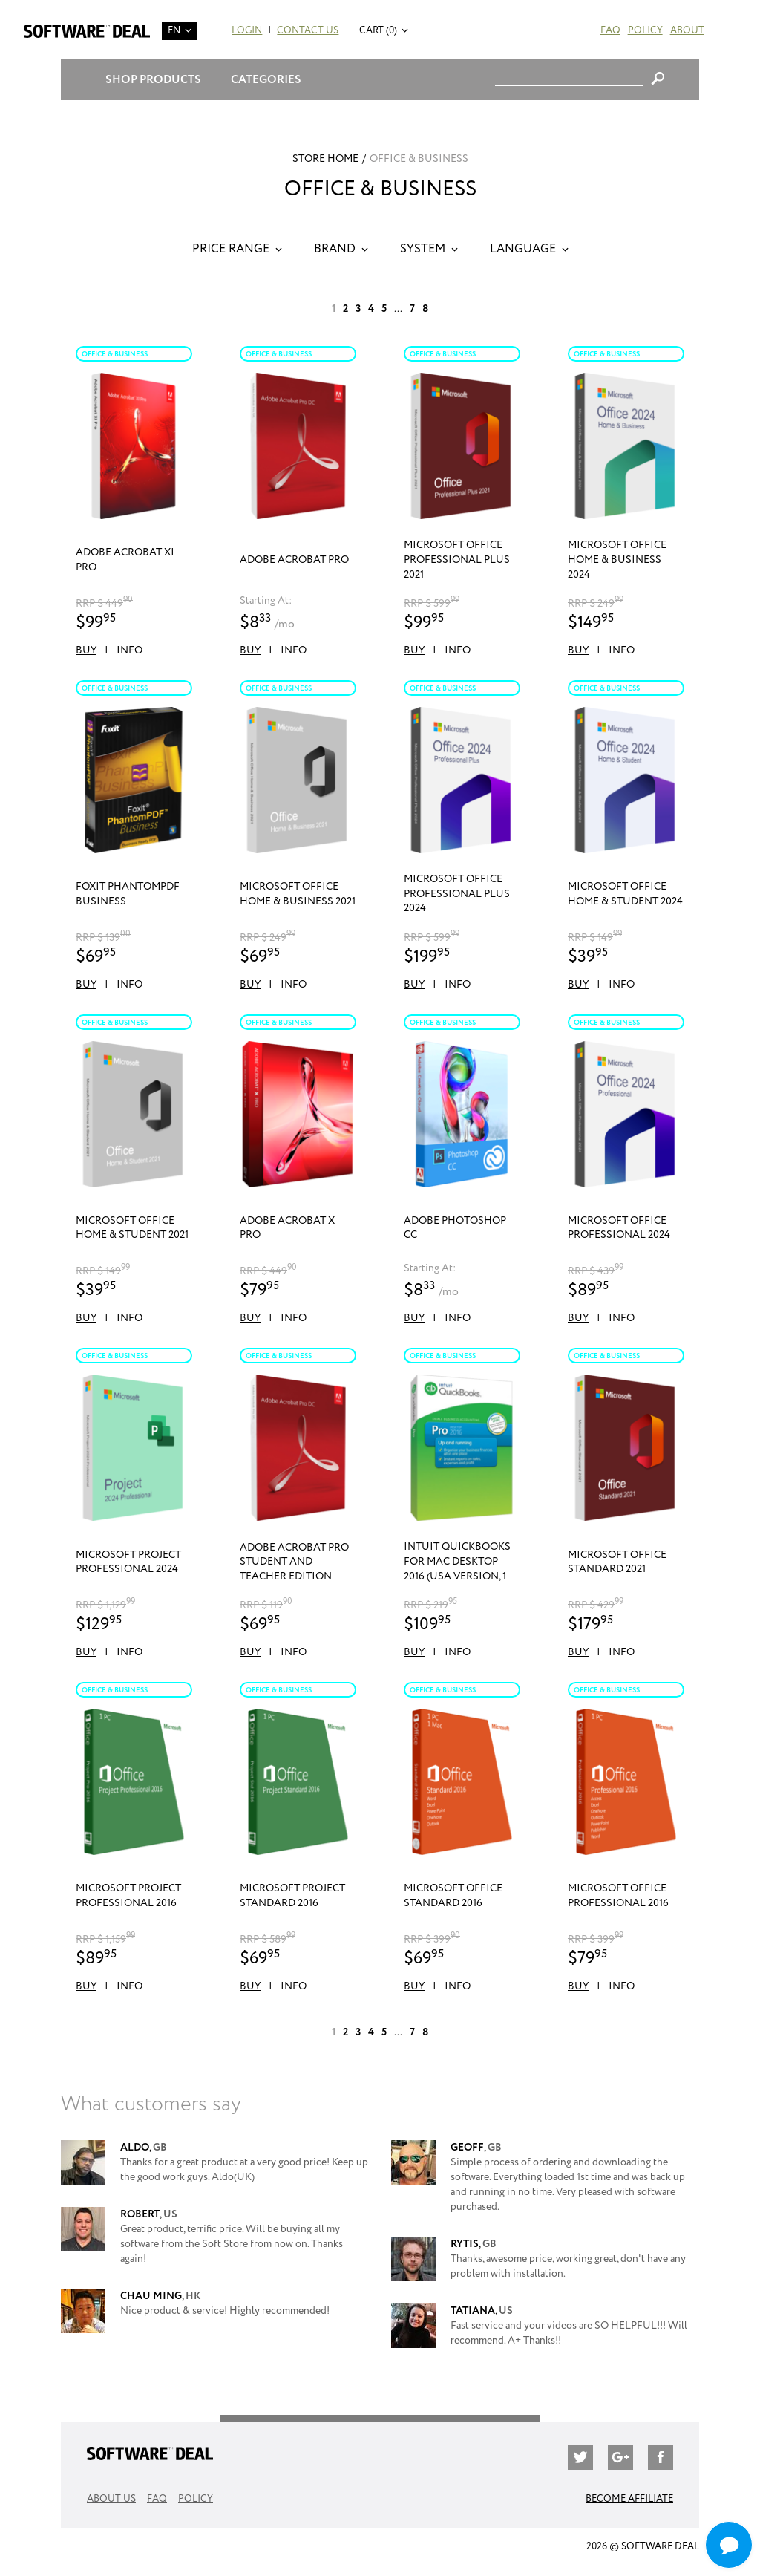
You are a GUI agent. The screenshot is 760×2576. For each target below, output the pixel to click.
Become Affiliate (629, 2499)
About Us (111, 2499)
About (687, 31)
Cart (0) (378, 31)
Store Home (325, 158)
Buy (86, 650)
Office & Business (115, 354)
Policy (645, 31)
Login (247, 31)
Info (129, 650)
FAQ (610, 31)
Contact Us (307, 31)
